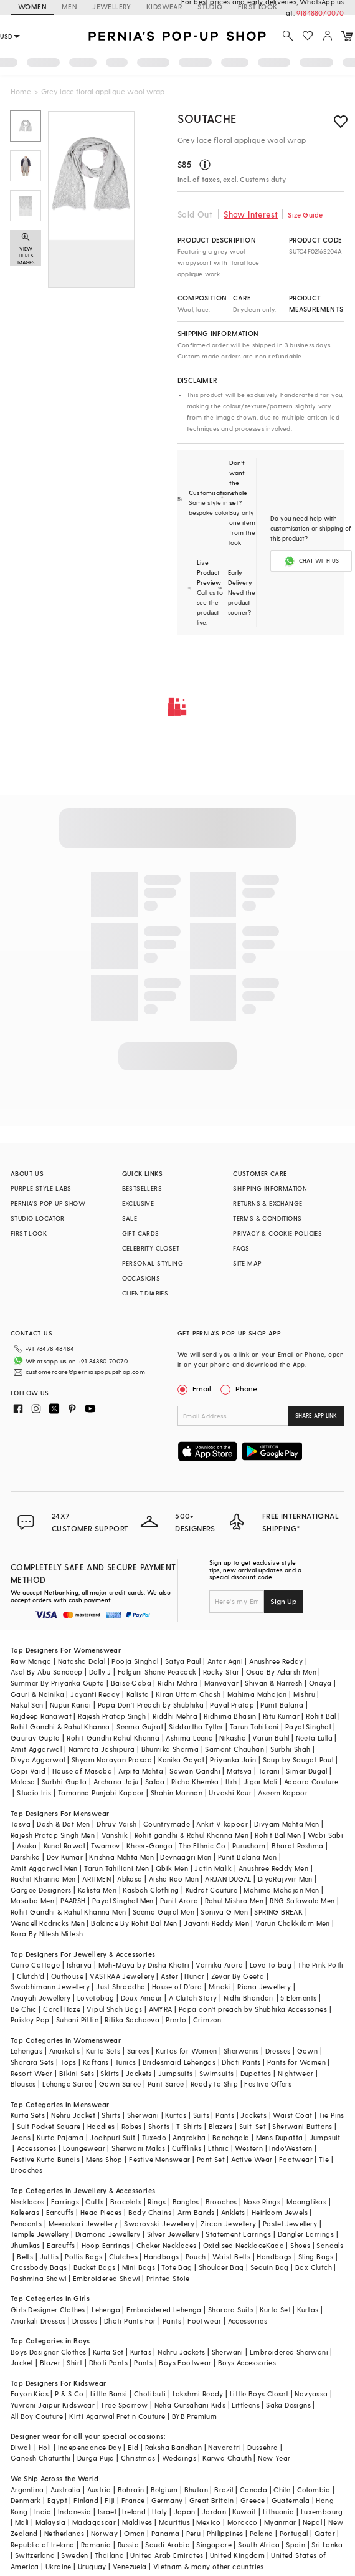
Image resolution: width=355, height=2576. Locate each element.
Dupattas (256, 2073)
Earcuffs (60, 2212)
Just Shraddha (120, 1986)
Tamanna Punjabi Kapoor (101, 1793)
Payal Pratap (232, 1705)
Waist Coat (292, 2115)
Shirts (111, 2115)
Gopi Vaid (28, 1771)
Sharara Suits (230, 2309)
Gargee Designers (41, 1890)
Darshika (25, 1857)
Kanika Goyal (181, 1760)
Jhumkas (25, 2245)
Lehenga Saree (67, 2084)
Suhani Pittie (77, 2020)
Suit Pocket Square (48, 2126)
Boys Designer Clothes (48, 2352)
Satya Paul (183, 1661)
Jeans (21, 2137)
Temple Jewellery (40, 2234)
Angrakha (189, 2137)
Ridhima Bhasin (230, 1716)
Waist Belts (231, 2256)
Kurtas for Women (186, 2051)
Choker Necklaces (166, 2245)
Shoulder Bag (221, 2267)
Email (195, 1388)
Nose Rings (262, 2202)
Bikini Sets (76, 2073)
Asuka (27, 1846)
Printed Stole (167, 2278)
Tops (68, 2062)
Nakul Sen (27, 1705)
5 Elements (298, 1998)
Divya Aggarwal (38, 1760)
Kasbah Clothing (151, 1890)
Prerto (176, 2020)
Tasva (21, 1824)
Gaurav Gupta (35, 1738)
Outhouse (67, 1976)
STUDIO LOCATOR (38, 1218)
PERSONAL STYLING (152, 1263)
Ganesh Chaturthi (40, 2458)
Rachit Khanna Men (43, 1879)
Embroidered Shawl (106, 2278)
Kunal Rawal (64, 1846)
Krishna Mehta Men (121, 1857)
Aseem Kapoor (283, 1793)
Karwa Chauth (227, 2458)
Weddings (179, 2458)
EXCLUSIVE (138, 1203)
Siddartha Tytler (196, 1727)
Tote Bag (176, 2267)
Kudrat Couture (212, 1890)
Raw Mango (31, 1661)
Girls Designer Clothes (48, 2309)
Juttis (49, 2256)
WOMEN (32, 6)
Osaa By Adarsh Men (281, 1672)
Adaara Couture (311, 1781)
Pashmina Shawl (39, 2278)
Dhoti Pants (241, 2062)
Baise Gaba (131, 1683)
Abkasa (129, 1879)
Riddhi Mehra (175, 1716)
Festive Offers (267, 2084)
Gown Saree (120, 2084)
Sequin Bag (269, 2267)
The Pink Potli (320, 1965)
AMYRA (161, 2009)
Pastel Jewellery (290, 2223)
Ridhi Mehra (177, 1683)
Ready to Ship (214, 2084)
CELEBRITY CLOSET (150, 1248)
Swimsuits (216, 2073)
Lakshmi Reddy (198, 2394)
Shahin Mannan (176, 1793)
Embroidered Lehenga (164, 2309)
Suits (201, 2115)
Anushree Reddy (276, 1661)
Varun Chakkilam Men (292, 1923)
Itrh (231, 1781)
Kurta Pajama (60, 2137)
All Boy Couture (37, 2416)
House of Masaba (82, 1771)
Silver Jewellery (173, 2234)
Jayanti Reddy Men (216, 1923)
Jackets (139, 2073)
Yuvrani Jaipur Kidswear (53, 2405)
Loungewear (84, 2148)
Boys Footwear (185, 2362)
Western (249, 2148)
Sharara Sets (32, 2062)
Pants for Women (296, 2062)
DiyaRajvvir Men (285, 1879)
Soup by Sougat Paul (298, 1760)
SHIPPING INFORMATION (270, 1188)
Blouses (23, 2084)
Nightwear (296, 2073)
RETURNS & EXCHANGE (267, 1203)
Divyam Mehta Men (286, 1824)
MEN (69, 6)
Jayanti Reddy (95, 1694)
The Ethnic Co (202, 1846)
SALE (130, 1218)
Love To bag (270, 1965)
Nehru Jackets (181, 2352)
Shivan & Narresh (273, 1683)
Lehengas (26, 2051)
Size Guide (305, 215)
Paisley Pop (30, 2020)
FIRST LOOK (29, 1233)
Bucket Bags (94, 2267)
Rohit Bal (321, 1716)
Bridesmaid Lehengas (179, 2062)
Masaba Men (32, 1900)
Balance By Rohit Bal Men (134, 1923)
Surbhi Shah (290, 1749)
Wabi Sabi (326, 1835)
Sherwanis (241, 2051)
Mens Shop (104, 2159)
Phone (245, 1388)
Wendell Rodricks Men (48, 1923)
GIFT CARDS (140, 1233)
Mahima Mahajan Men (281, 1890)
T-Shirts (189, 2126)
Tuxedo (154, 2137)
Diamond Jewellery (108, 2234)
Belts (25, 2256)
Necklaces (28, 2202)
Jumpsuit (325, 2137)
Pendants (26, 2223)
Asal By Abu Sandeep (47, 1672)
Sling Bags (316, 2256)
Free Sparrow (125, 2405)
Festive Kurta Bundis (45, 2159)
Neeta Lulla (314, 1738)
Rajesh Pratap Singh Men (53, 1835)
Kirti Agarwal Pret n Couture (117, 2416)
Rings (157, 2202)
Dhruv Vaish (116, 1824)
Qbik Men (172, 1868)
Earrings (65, 2202)
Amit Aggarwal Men (44, 1868)
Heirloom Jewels (280, 2212)
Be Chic (24, 2009)
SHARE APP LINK (316, 1415)
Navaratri (224, 2447)
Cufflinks (187, 2148)
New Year (274, 2458)
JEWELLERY (111, 6)
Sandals (329, 2245)
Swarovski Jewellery (159, 2223)
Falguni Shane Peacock (157, 1672)
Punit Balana (281, 1705)
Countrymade (166, 1824)
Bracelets (126, 2202)
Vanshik (115, 1835)
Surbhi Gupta (64, 1781)
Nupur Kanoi (70, 1705)
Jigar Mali (261, 1781)
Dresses (278, 2051)
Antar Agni (225, 1661)
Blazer (50, 2362)
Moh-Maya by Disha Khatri (144, 1965)
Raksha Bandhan (173, 2447)
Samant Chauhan (234, 1749)
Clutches (123, 2256)
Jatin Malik (213, 1868)
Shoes (300, 2245)
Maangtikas (306, 2202)
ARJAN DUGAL (228, 1879)
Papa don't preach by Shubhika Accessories (253, 2009)
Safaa (155, 1781)
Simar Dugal (306, 1771)
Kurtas (175, 2115)
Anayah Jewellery (40, 1998)
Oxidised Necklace (235, 2245)
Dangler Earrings (306, 2234)
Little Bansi (109, 2394)
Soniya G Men (224, 1912)
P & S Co (69, 2394)
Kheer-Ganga (149, 1846)
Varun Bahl (270, 1738)
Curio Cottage (35, 1965)
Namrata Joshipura (102, 1749)
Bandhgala (231, 2137)
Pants (224, 2115)
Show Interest (251, 214)
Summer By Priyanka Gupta (58, 1683)
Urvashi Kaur (230, 1793)
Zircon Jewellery (228, 2223)
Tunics (125, 2062)
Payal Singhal (308, 1727)
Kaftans (96, 2062)
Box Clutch (313, 2267)
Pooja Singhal (134, 1661)
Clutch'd (30, 1976)
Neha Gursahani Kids (190, 2405)
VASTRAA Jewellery (122, 1976)
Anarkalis (64, 2051)
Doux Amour (142, 1998)
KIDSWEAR (164, 6)
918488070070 (320, 13)
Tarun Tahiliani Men (116, 1868)
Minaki (220, 1986)
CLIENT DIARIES (145, 1293)
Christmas (138, 2458)
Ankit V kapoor (222, 1824)
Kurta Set (275, 2309)
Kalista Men (97, 1890)
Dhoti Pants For (130, 2321)
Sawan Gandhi (194, 1771)
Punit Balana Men (247, 1857)
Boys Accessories (247, 2362)
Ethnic (218, 2148)
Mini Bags (139, 2267)
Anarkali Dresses (38, 2321)
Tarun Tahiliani (254, 1727)
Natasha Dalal (81, 1661)
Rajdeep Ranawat (41, 1716)
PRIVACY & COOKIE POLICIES (277, 1233)
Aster (169, 1976)
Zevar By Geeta (238, 1976)
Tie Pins (331, 2115)
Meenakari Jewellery (83, 2223)
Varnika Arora (219, 1965)
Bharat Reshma (297, 1846)
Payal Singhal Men (123, 1900)
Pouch (196, 2256)
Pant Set (211, 2159)
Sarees (138, 2051)
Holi (45, 2447)
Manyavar (221, 1683)
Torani (269, 1771)
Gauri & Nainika (37, 1694)
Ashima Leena (189, 1738)
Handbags (161, 2256)
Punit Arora (179, 1900)
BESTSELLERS (142, 1188)
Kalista (137, 1694)
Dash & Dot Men (63, 1824)
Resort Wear (31, 2073)
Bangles (186, 2202)
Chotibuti (150, 2394)
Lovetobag (96, 1998)
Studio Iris (34, 1793)
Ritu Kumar (281, 1716)
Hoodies (101, 2126)
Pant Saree (166, 2084)
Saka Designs (288, 2405)
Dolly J (100, 1672)
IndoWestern (290, 2148)
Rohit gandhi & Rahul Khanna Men (192, 1835)
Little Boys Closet (259, 2394)
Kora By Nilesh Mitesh (47, 1934)
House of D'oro (177, 1986)
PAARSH (72, 1900)
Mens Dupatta (279, 2137)
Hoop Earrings (106, 2245)
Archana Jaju (116, 1781)
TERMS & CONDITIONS (267, 1218)
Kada (275, 2245)
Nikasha (232, 1738)
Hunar (194, 1976)
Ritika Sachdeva (132, 2020)
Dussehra (262, 2447)
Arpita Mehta (140, 1771)
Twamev (105, 1846)
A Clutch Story (193, 1998)
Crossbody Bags (39, 2267)
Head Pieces (100, 2212)
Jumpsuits (175, 2073)
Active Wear (251, 2159)
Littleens (246, 2405)
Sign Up (283, 1601)
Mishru (304, 1694)
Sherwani (143, 2115)
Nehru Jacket (73, 2115)
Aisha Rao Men (174, 1879)
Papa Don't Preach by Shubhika (151, 1705)
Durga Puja (96, 2458)
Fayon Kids (30, 2394)
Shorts (158, 2126)
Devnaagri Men (185, 1857)
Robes (131, 2126)
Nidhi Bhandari (249, 1998)
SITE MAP (247, 1263)
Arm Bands (196, 2212)
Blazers (221, 2126)
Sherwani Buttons (302, 2126)
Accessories (36, 2148)
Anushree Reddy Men (273, 1868)
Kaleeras (25, 2212)
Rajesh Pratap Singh (112, 1716)
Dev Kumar (65, 1857)
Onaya (320, 1683)
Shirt (74, 2362)
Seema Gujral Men (163, 1912)
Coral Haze (61, 2009)
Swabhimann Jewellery (50, 1986)
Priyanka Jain (233, 1760)
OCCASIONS (141, 1278)
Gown (307, 2051)
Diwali (21, 2447)
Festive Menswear (159, 2159)
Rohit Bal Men (278, 1835)
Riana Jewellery (264, 1986)
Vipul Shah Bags (114, 2009)
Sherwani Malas (138, 2148)
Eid (133, 2447)
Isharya (79, 1965)
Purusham (248, 1846)
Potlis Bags (83, 2256)
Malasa (23, 1781)
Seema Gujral (139, 1727)
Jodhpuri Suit (112, 2137)
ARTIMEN (96, 1879)
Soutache (207, 118)
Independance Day (89, 2447)
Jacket (22, 2362)
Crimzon (207, 2020)
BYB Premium (194, 2416)
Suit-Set (252, 2126)
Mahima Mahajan (257, 1694)
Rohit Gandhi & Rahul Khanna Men (68, 1912)
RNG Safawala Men (302, 1900)
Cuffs (94, 2202)
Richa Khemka (195, 1781)
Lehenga (106, 2309)
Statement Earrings (238, 2234)
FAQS (241, 1248)
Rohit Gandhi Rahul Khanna (113, 1738)
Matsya (239, 1771)
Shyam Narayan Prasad (112, 1760)
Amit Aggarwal (36, 1749)
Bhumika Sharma (170, 1749)
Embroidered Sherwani (289, 2352)
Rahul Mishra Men (234, 1900)
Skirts (109, 2073)
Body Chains (149, 2212)
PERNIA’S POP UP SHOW (48, 1203)
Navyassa (311, 2394)
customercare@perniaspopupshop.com (85, 1371)
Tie (324, 2159)
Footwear (296, 2159)
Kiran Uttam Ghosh (188, 1694)
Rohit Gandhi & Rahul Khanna (60, 1727)
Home (21, 91)
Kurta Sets (103, 2051)
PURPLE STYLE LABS (41, 1188)
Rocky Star (221, 1672)
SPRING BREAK (278, 1912)
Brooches (26, 2170)
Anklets (233, 2212)
